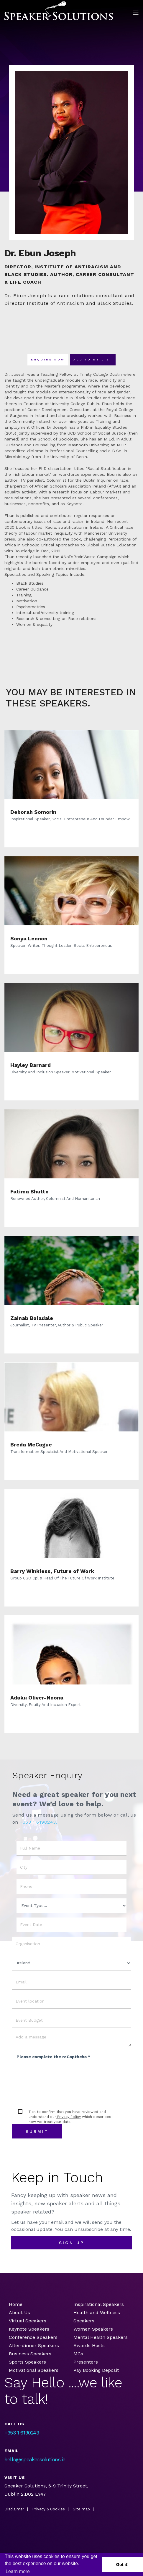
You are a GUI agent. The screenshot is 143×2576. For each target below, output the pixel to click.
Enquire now (48, 359)
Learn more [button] (18, 2571)
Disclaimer (14, 2509)
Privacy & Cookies (48, 2509)
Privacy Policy (68, 2117)
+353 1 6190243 (21, 2432)
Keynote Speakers (29, 2329)
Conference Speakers (33, 2337)
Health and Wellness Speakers (96, 2317)
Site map (81, 2509)
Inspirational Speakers (98, 2304)
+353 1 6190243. (38, 1822)
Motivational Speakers (33, 2370)
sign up (71, 2242)
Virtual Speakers (27, 2321)
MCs (78, 2354)
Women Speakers (93, 2329)
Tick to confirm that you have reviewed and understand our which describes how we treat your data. (70, 2117)
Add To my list (92, 359)
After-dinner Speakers (34, 2345)
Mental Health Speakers (100, 2337)
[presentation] (61, 2074)
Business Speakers (30, 2354)
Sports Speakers (27, 2362)
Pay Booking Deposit (96, 2370)
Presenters (86, 2362)
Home (15, 2304)
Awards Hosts (89, 2345)
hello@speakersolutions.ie (34, 2459)
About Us (19, 2312)
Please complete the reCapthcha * (53, 2056)
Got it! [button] (122, 2564)
